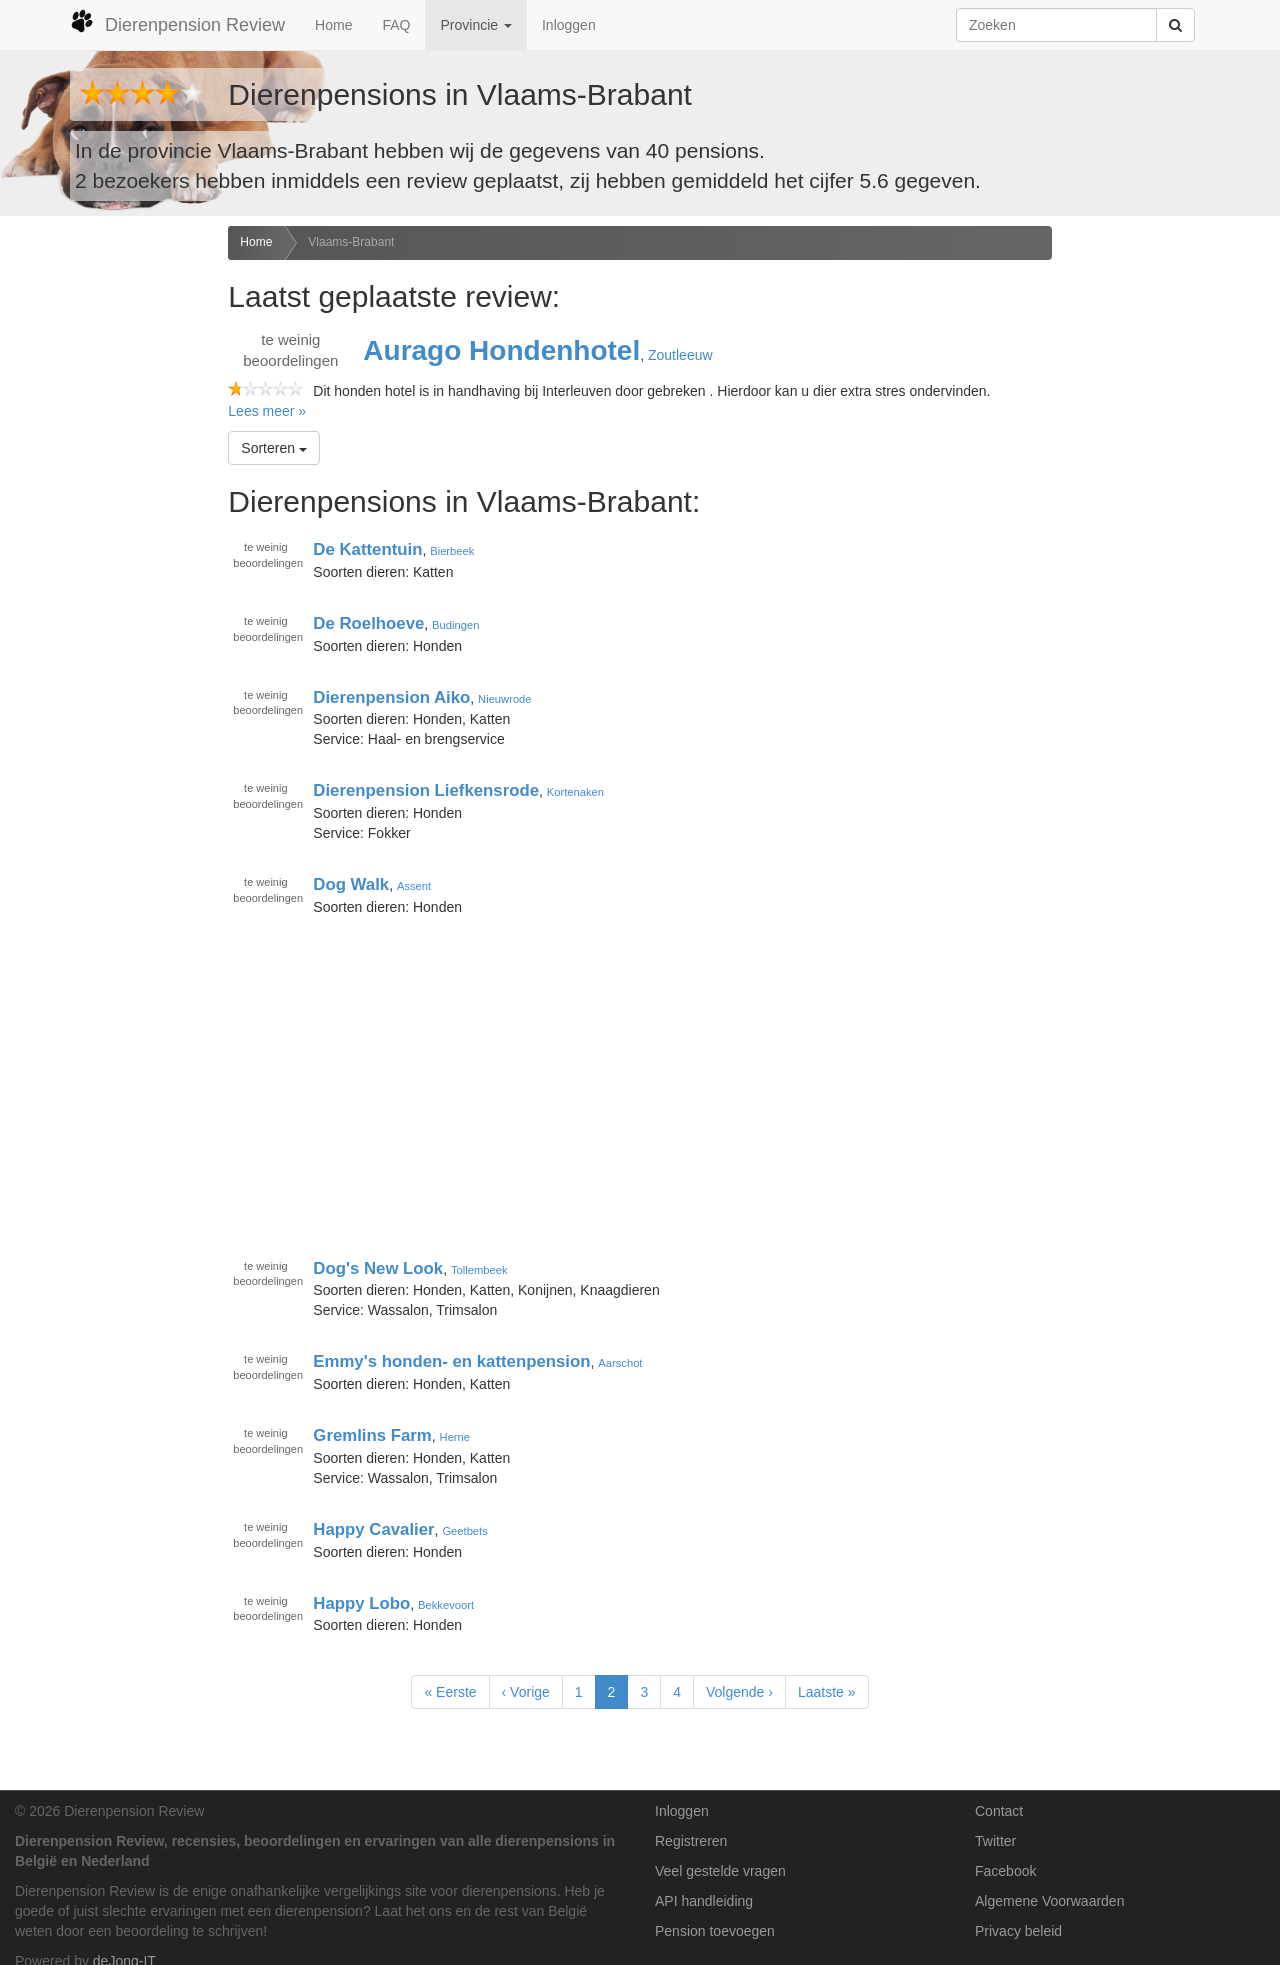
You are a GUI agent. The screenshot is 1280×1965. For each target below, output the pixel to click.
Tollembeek (479, 1269)
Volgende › (739, 1692)
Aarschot (620, 1363)
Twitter (995, 1841)
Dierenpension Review (177, 22)
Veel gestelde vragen (720, 1871)
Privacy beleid (1018, 1931)
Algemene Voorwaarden (1049, 1901)
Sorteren (274, 448)
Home (333, 25)
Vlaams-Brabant (351, 242)
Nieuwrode (504, 698)
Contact (999, 1811)
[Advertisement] (106, 541)
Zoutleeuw (680, 355)
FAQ (396, 25)
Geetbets (464, 1531)
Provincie (475, 25)
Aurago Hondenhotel (501, 350)
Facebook (1005, 1871)
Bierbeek (452, 551)
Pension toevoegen (715, 1931)
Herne (455, 1437)
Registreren (691, 1841)
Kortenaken (575, 792)
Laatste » (827, 1692)
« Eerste (450, 1692)
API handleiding (704, 1901)
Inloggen (569, 25)
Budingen (455, 625)
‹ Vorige (526, 1692)
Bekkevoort (446, 1604)
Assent (414, 886)
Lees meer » (267, 411)
